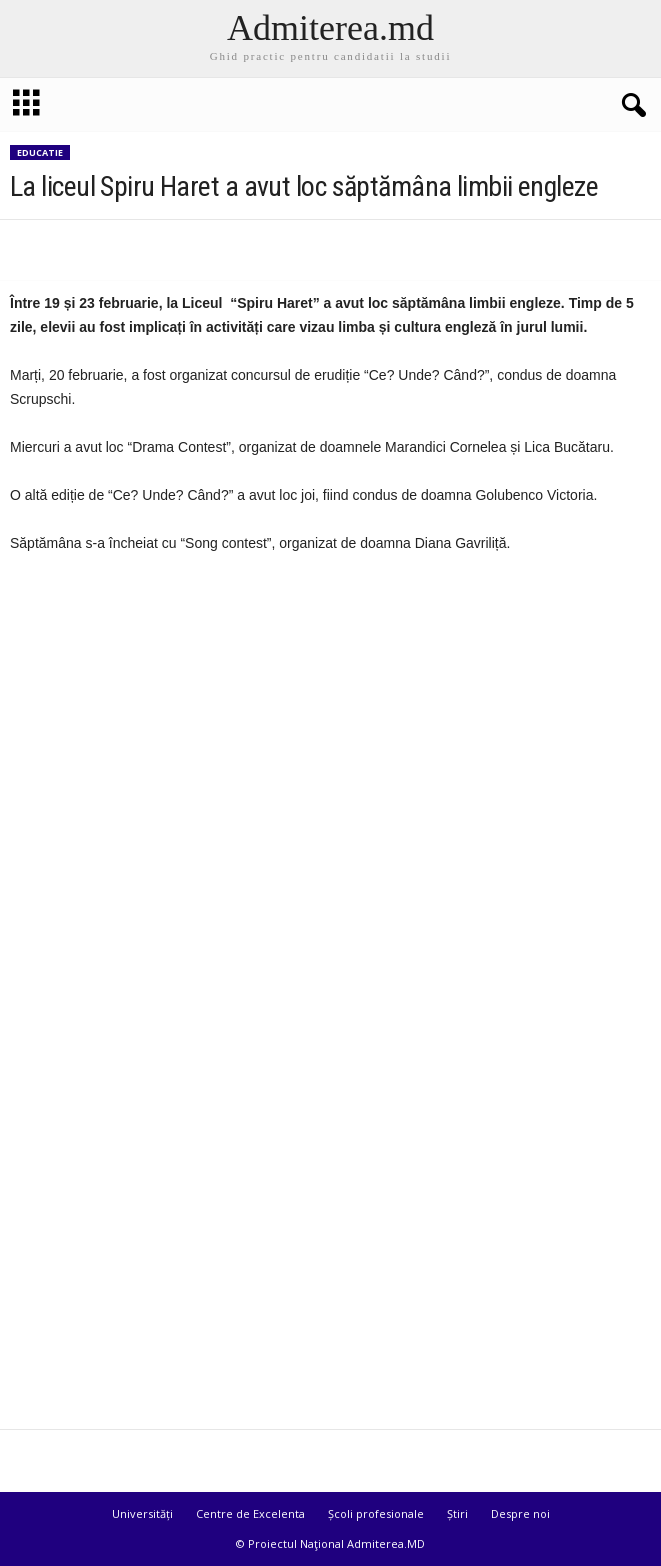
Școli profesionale (376, 1513)
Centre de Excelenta (250, 1513)
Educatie (40, 152)
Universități (142, 1513)
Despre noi (520, 1513)
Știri (457, 1513)
